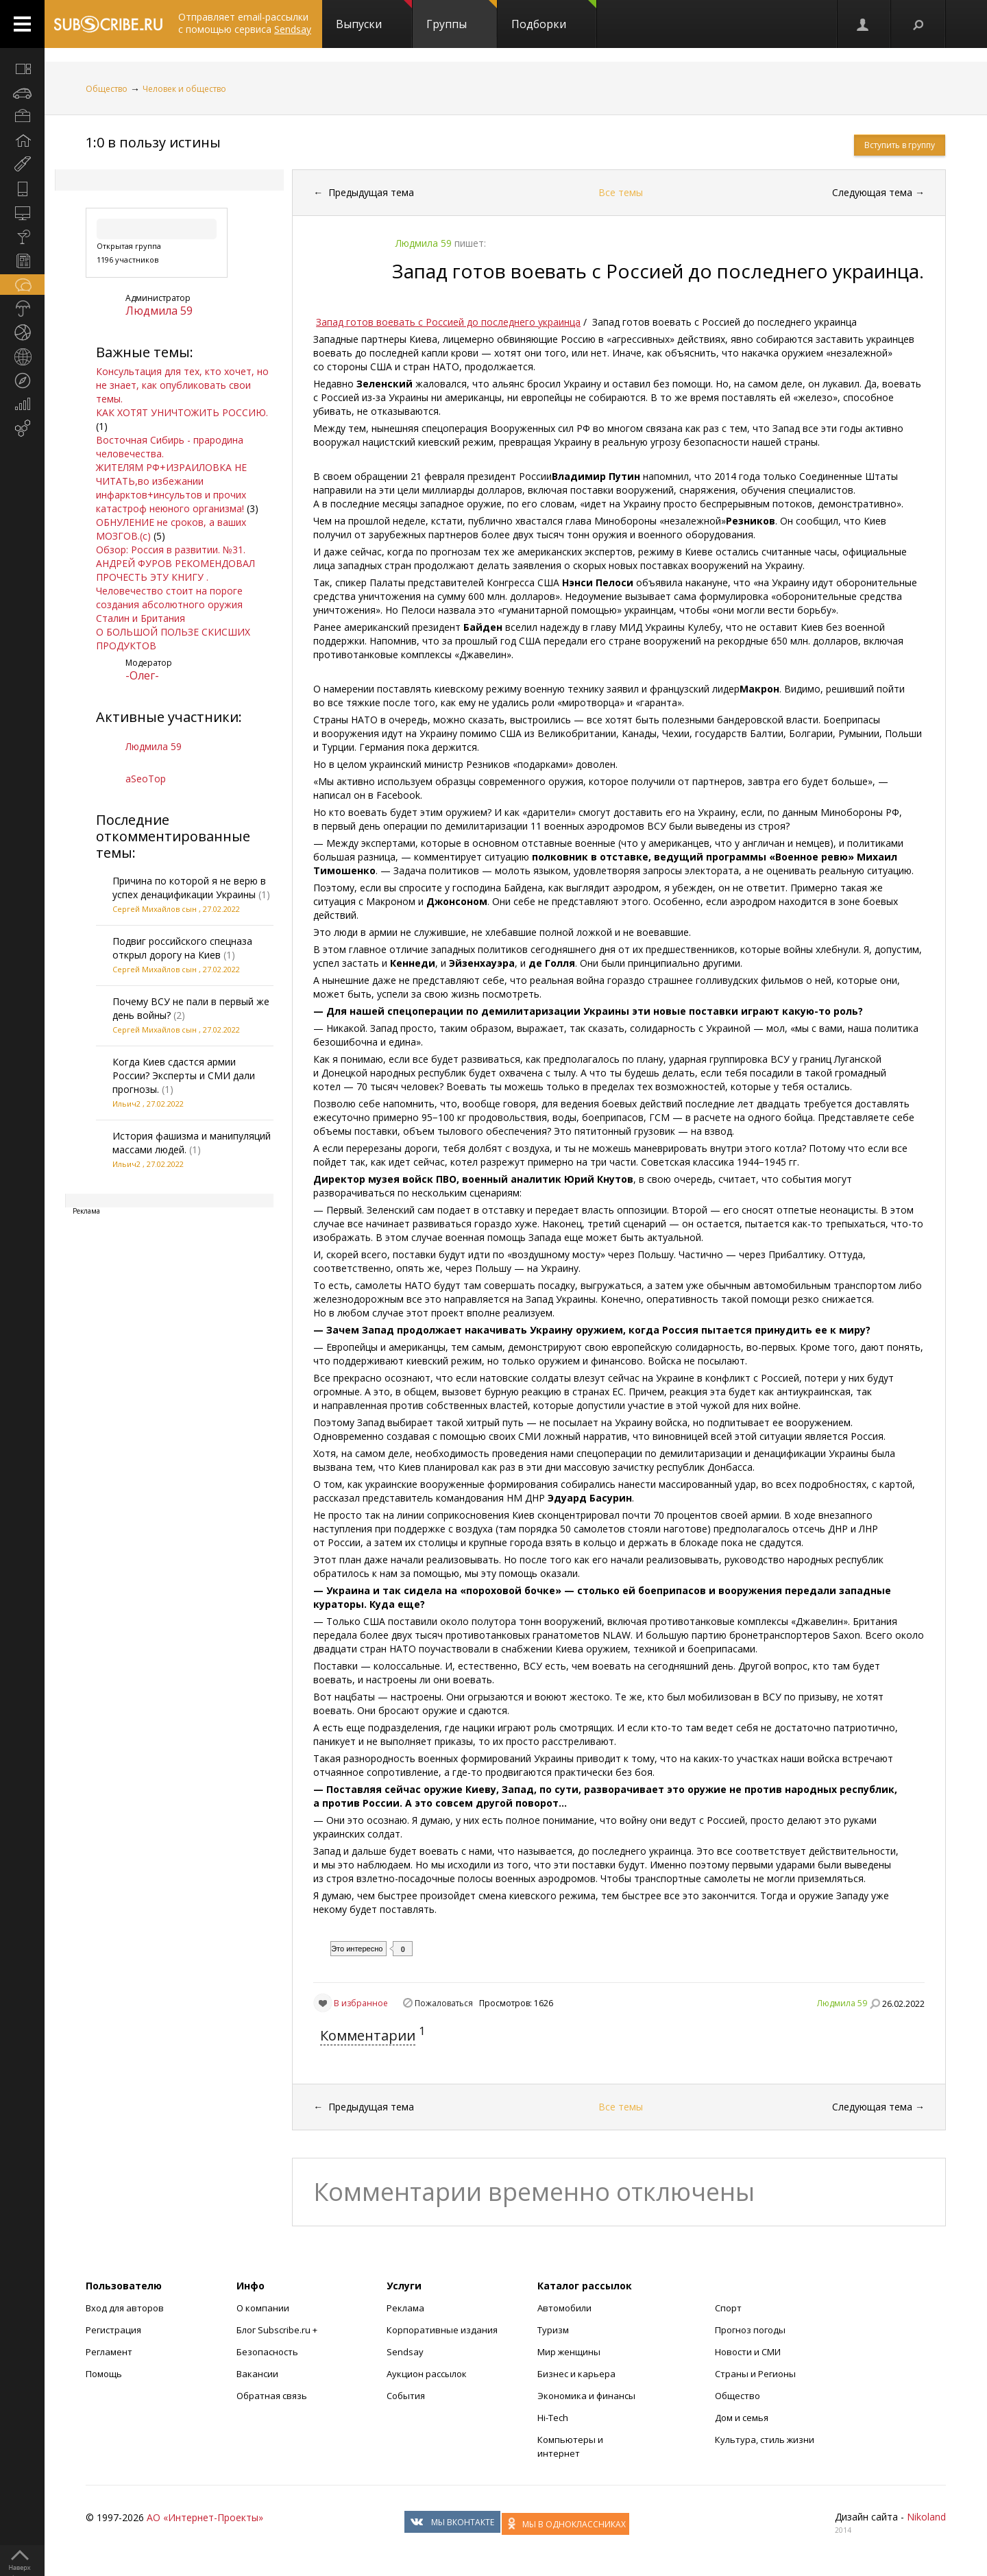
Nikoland (926, 2516)
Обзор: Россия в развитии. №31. (170, 549)
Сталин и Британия (140, 618)
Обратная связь (271, 2396)
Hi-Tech (552, 2417)
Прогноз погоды (750, 2330)
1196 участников (127, 259)
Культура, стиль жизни (764, 2439)
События (406, 2396)
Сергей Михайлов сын (154, 909)
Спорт (728, 2308)
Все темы (620, 192)
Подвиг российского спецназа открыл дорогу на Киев (182, 948)
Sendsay (405, 2352)
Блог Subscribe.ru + (277, 2330)
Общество (106, 89)
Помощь (104, 2374)
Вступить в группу (899, 145)
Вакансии (257, 2374)
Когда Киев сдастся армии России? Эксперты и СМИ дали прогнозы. (183, 1075)
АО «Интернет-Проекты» (205, 2517)
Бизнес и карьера (576, 2374)
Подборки (553, 16)
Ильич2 (126, 1103)
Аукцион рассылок (427, 2374)
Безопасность (267, 2352)
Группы (461, 16)
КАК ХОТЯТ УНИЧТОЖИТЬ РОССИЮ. (182, 412)
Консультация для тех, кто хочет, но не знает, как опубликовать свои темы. (182, 385)
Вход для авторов (125, 2308)
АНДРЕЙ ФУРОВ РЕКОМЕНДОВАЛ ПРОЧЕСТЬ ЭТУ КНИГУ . (175, 570)
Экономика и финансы (586, 2396)
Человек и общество (184, 89)
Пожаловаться (444, 2003)
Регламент (109, 2352)
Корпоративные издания (442, 2330)
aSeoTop (145, 778)
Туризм (553, 2330)
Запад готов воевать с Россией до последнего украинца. (658, 271)
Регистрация (113, 2330)
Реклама (405, 2308)
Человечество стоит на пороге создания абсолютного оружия (169, 597)
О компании (262, 2308)
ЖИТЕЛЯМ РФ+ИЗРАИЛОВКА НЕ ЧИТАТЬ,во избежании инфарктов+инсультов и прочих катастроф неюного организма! (171, 488)
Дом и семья (741, 2417)
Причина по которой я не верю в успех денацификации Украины (189, 887)
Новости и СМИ (748, 2352)
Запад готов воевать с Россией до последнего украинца (448, 321)
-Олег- (142, 675)
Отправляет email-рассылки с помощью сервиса (244, 23)
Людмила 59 (159, 310)
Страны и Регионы (755, 2374)
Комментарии (367, 2035)
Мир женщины (568, 2352)
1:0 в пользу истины (153, 142)
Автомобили (564, 2308)
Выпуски (374, 16)
